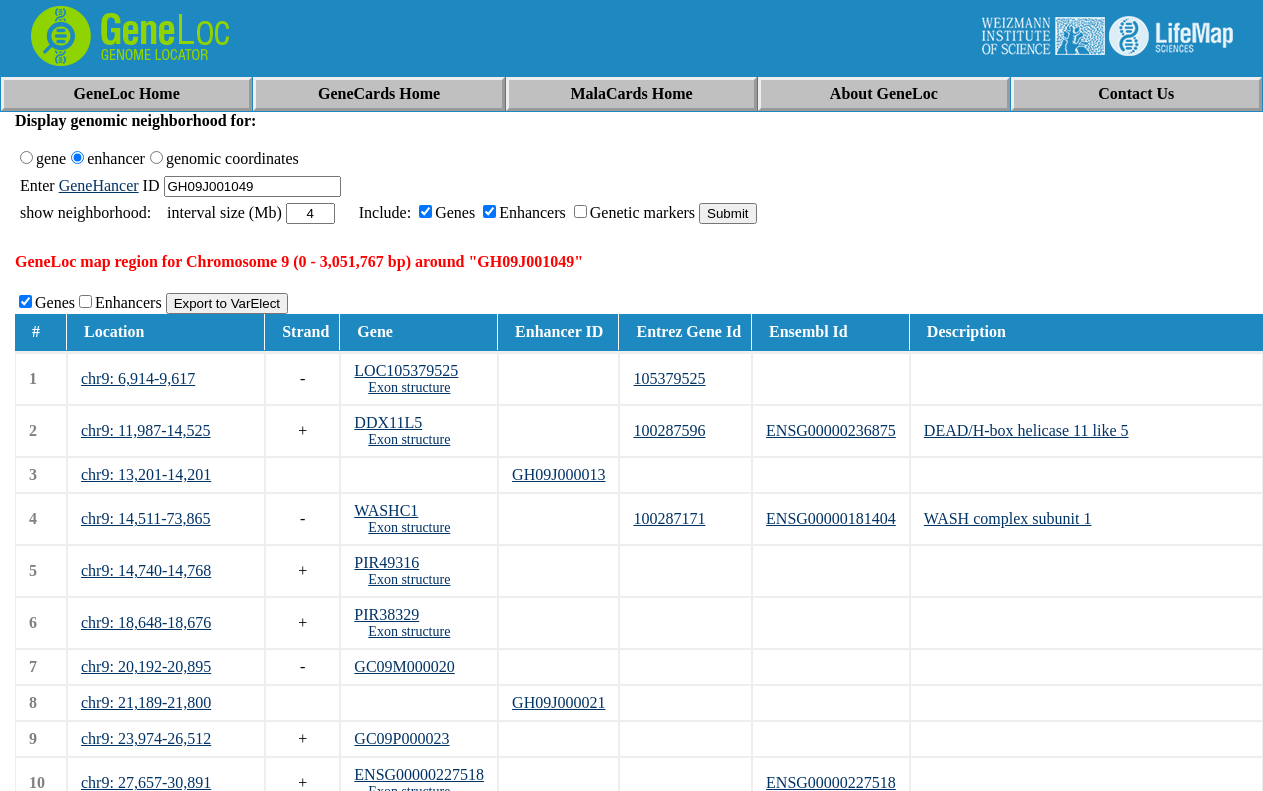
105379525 (669, 378)
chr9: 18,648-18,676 (146, 622)
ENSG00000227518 (419, 774)
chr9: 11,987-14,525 (146, 430)
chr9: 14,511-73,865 (146, 518)
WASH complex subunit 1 (1008, 518)
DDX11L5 (388, 422)
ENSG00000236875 (831, 430)
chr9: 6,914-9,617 (138, 378)
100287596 (669, 430)
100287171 (669, 518)
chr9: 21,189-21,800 (146, 702)
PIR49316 (386, 562)
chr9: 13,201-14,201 (146, 474)
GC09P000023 (401, 738)
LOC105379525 (406, 370)
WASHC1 (386, 510)
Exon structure (409, 387)
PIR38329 (386, 614)
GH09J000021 (558, 702)
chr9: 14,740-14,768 (146, 570)
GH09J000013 (558, 474)
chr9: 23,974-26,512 (146, 738)
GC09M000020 (404, 666)
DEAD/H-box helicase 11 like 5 (1026, 430)
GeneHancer (99, 185)
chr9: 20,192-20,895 (146, 666)
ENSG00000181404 (831, 518)
